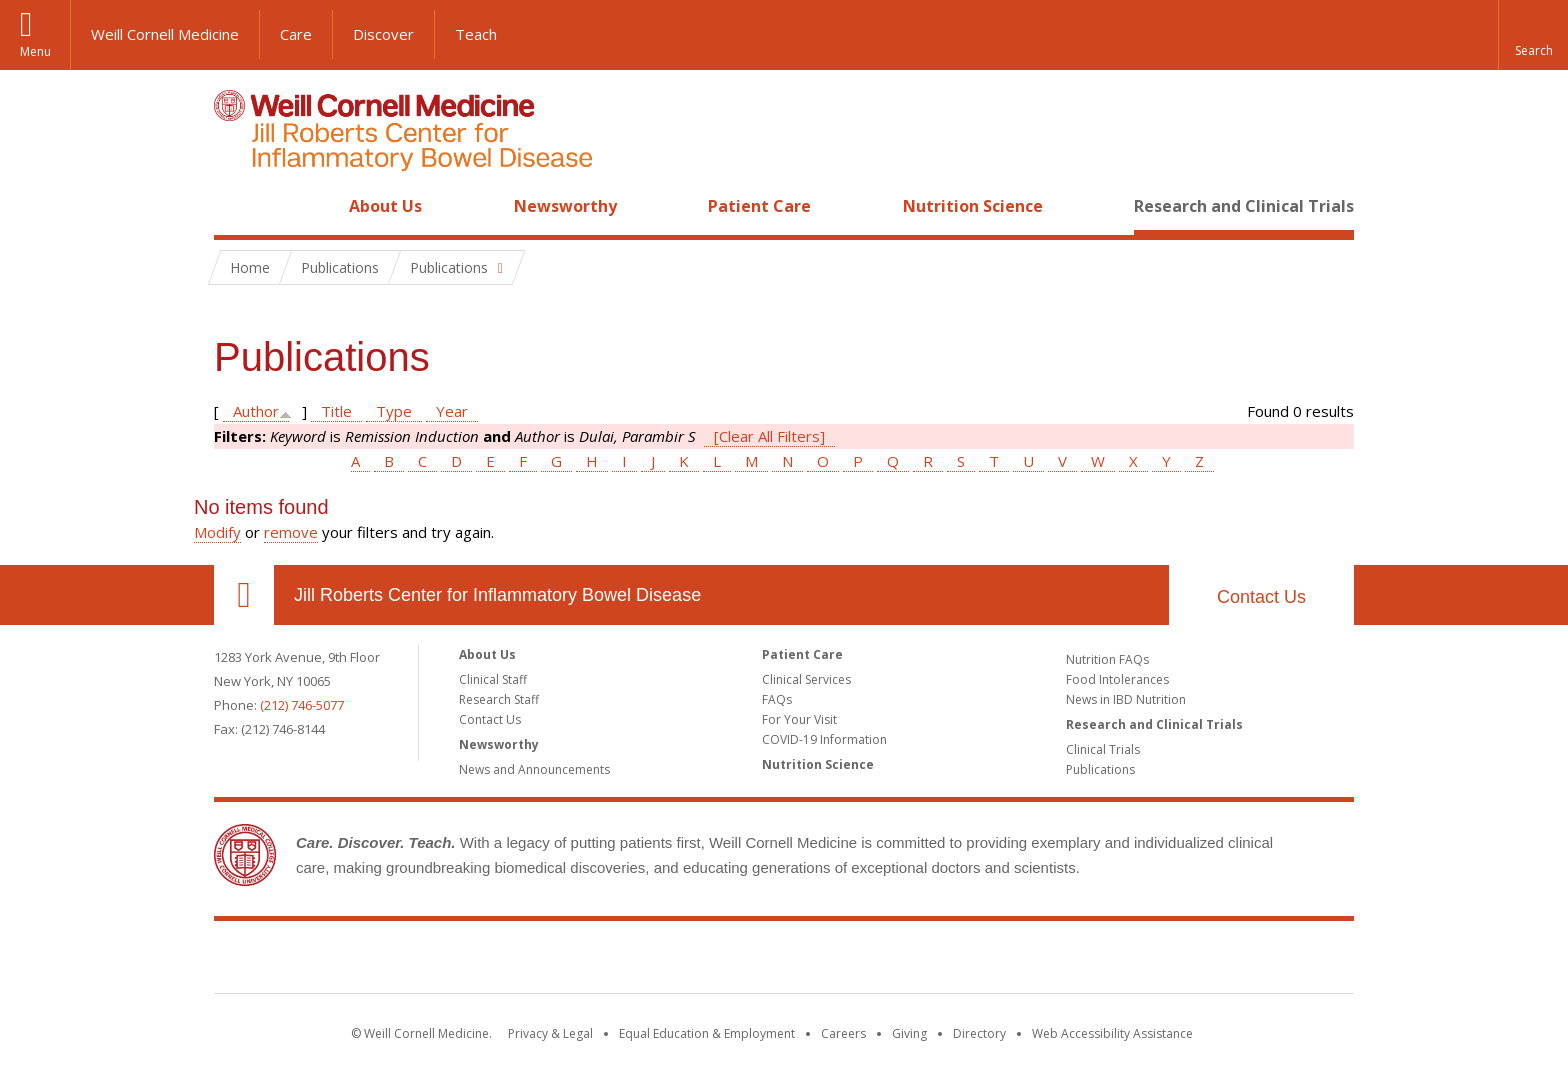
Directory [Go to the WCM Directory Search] (979, 1033)
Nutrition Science (973, 206)
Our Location (244, 595)
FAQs (777, 699)
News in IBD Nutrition (1126, 699)
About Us (385, 206)
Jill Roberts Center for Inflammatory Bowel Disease (497, 595)
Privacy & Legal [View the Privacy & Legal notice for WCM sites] (550, 1033)
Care (296, 34)
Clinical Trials (1103, 749)
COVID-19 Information (824, 739)
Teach (476, 34)
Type (394, 411)
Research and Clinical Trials (1244, 206)
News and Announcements (534, 769)
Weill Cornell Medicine (165, 34)
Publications (1100, 769)
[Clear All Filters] (769, 436)
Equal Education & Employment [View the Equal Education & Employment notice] (707, 1033)
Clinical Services (806, 679)
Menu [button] (35, 51)
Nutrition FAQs (1107, 659)
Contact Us (1261, 597)
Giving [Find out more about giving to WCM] (909, 1033)
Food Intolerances (1117, 679)
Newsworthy (565, 206)
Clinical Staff (493, 679)
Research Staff (499, 699)
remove (291, 532)
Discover (383, 34)
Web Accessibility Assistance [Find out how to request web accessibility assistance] (1112, 1033)
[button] (1533, 35)
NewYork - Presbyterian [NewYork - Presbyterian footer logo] (951, 961)
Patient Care (759, 206)
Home (236, 206)
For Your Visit (799, 719)
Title (336, 411)
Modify (217, 532)
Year (452, 411)
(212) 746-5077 (302, 705)
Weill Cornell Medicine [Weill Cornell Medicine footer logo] (638, 961)
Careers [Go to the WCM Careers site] (843, 1033)
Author (256, 411)
